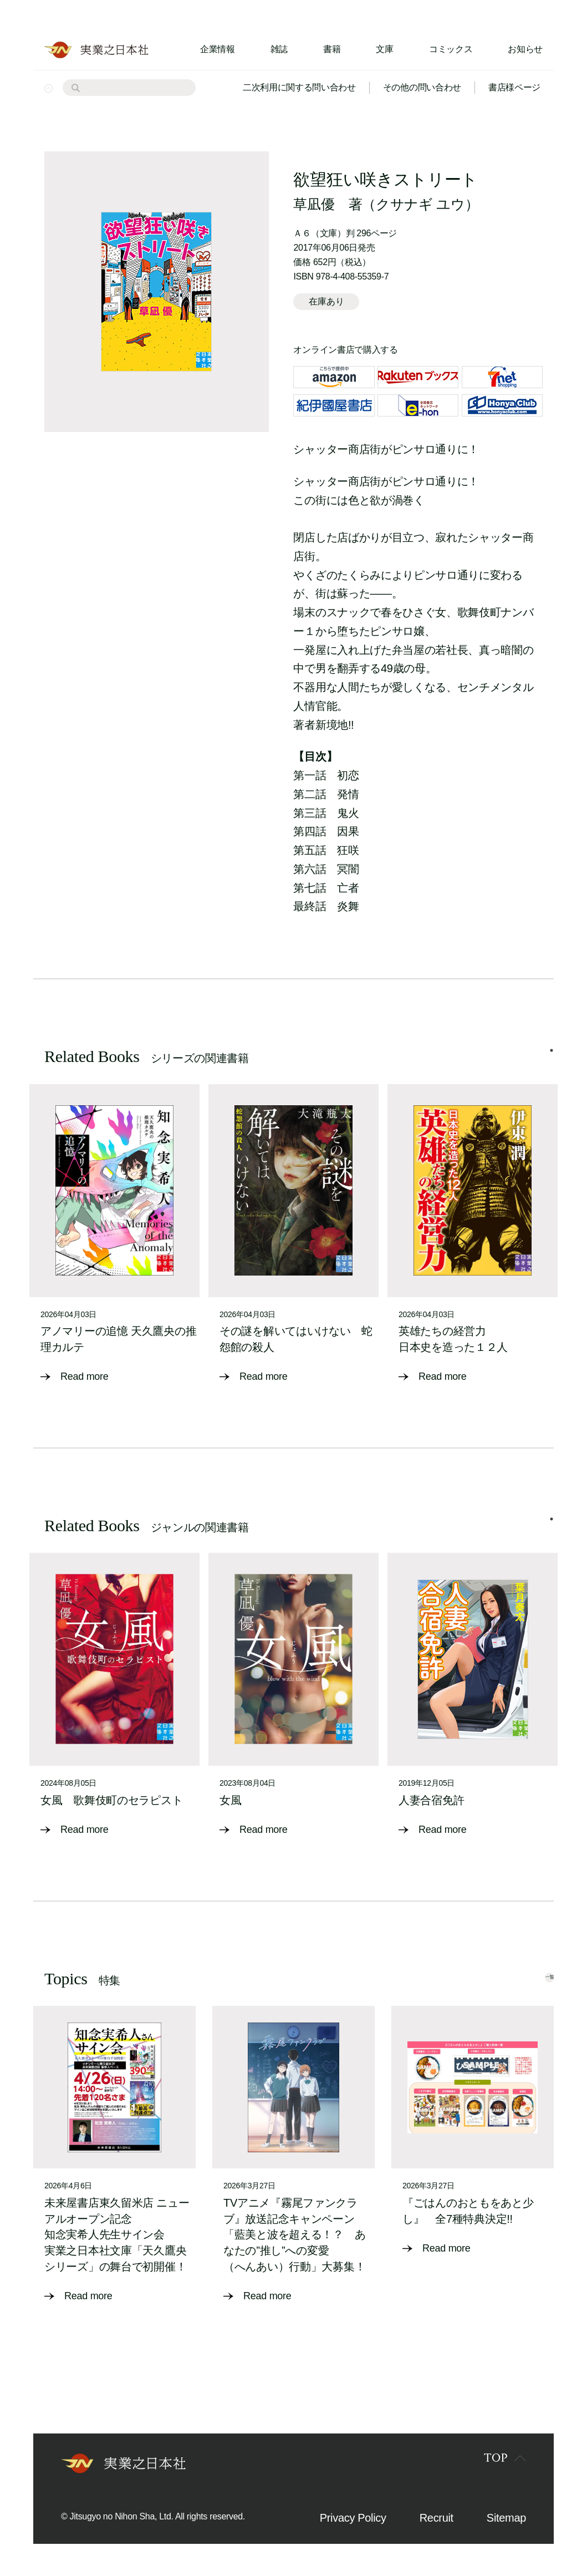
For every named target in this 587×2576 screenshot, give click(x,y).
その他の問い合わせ (422, 87)
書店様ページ (514, 87)
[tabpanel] (114, 1242)
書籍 (331, 49)
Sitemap (506, 2517)
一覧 (529, 1974)
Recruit (436, 2517)
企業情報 (217, 49)
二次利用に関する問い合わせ (299, 87)
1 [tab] (551, 1061)
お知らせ (525, 49)
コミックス (450, 49)
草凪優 (313, 204)
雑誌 (279, 49)
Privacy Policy (353, 2517)
